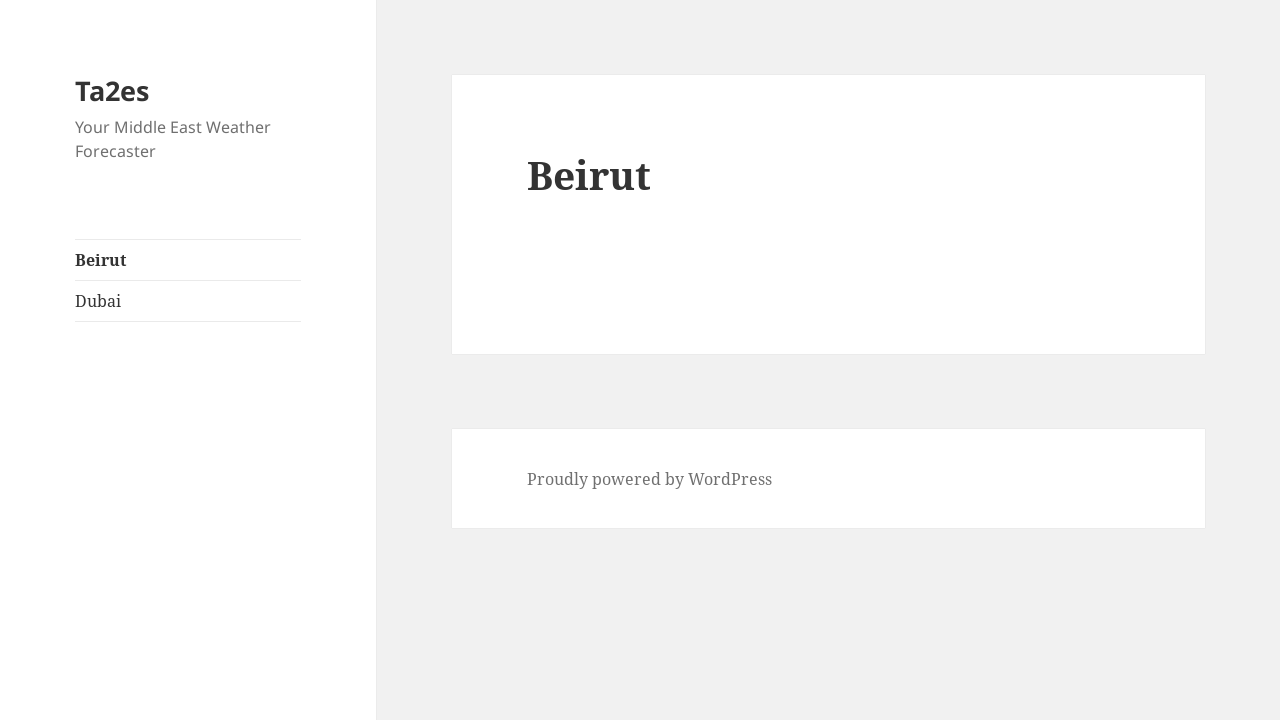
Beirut (100, 260)
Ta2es (112, 90)
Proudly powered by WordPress (649, 479)
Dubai (98, 301)
